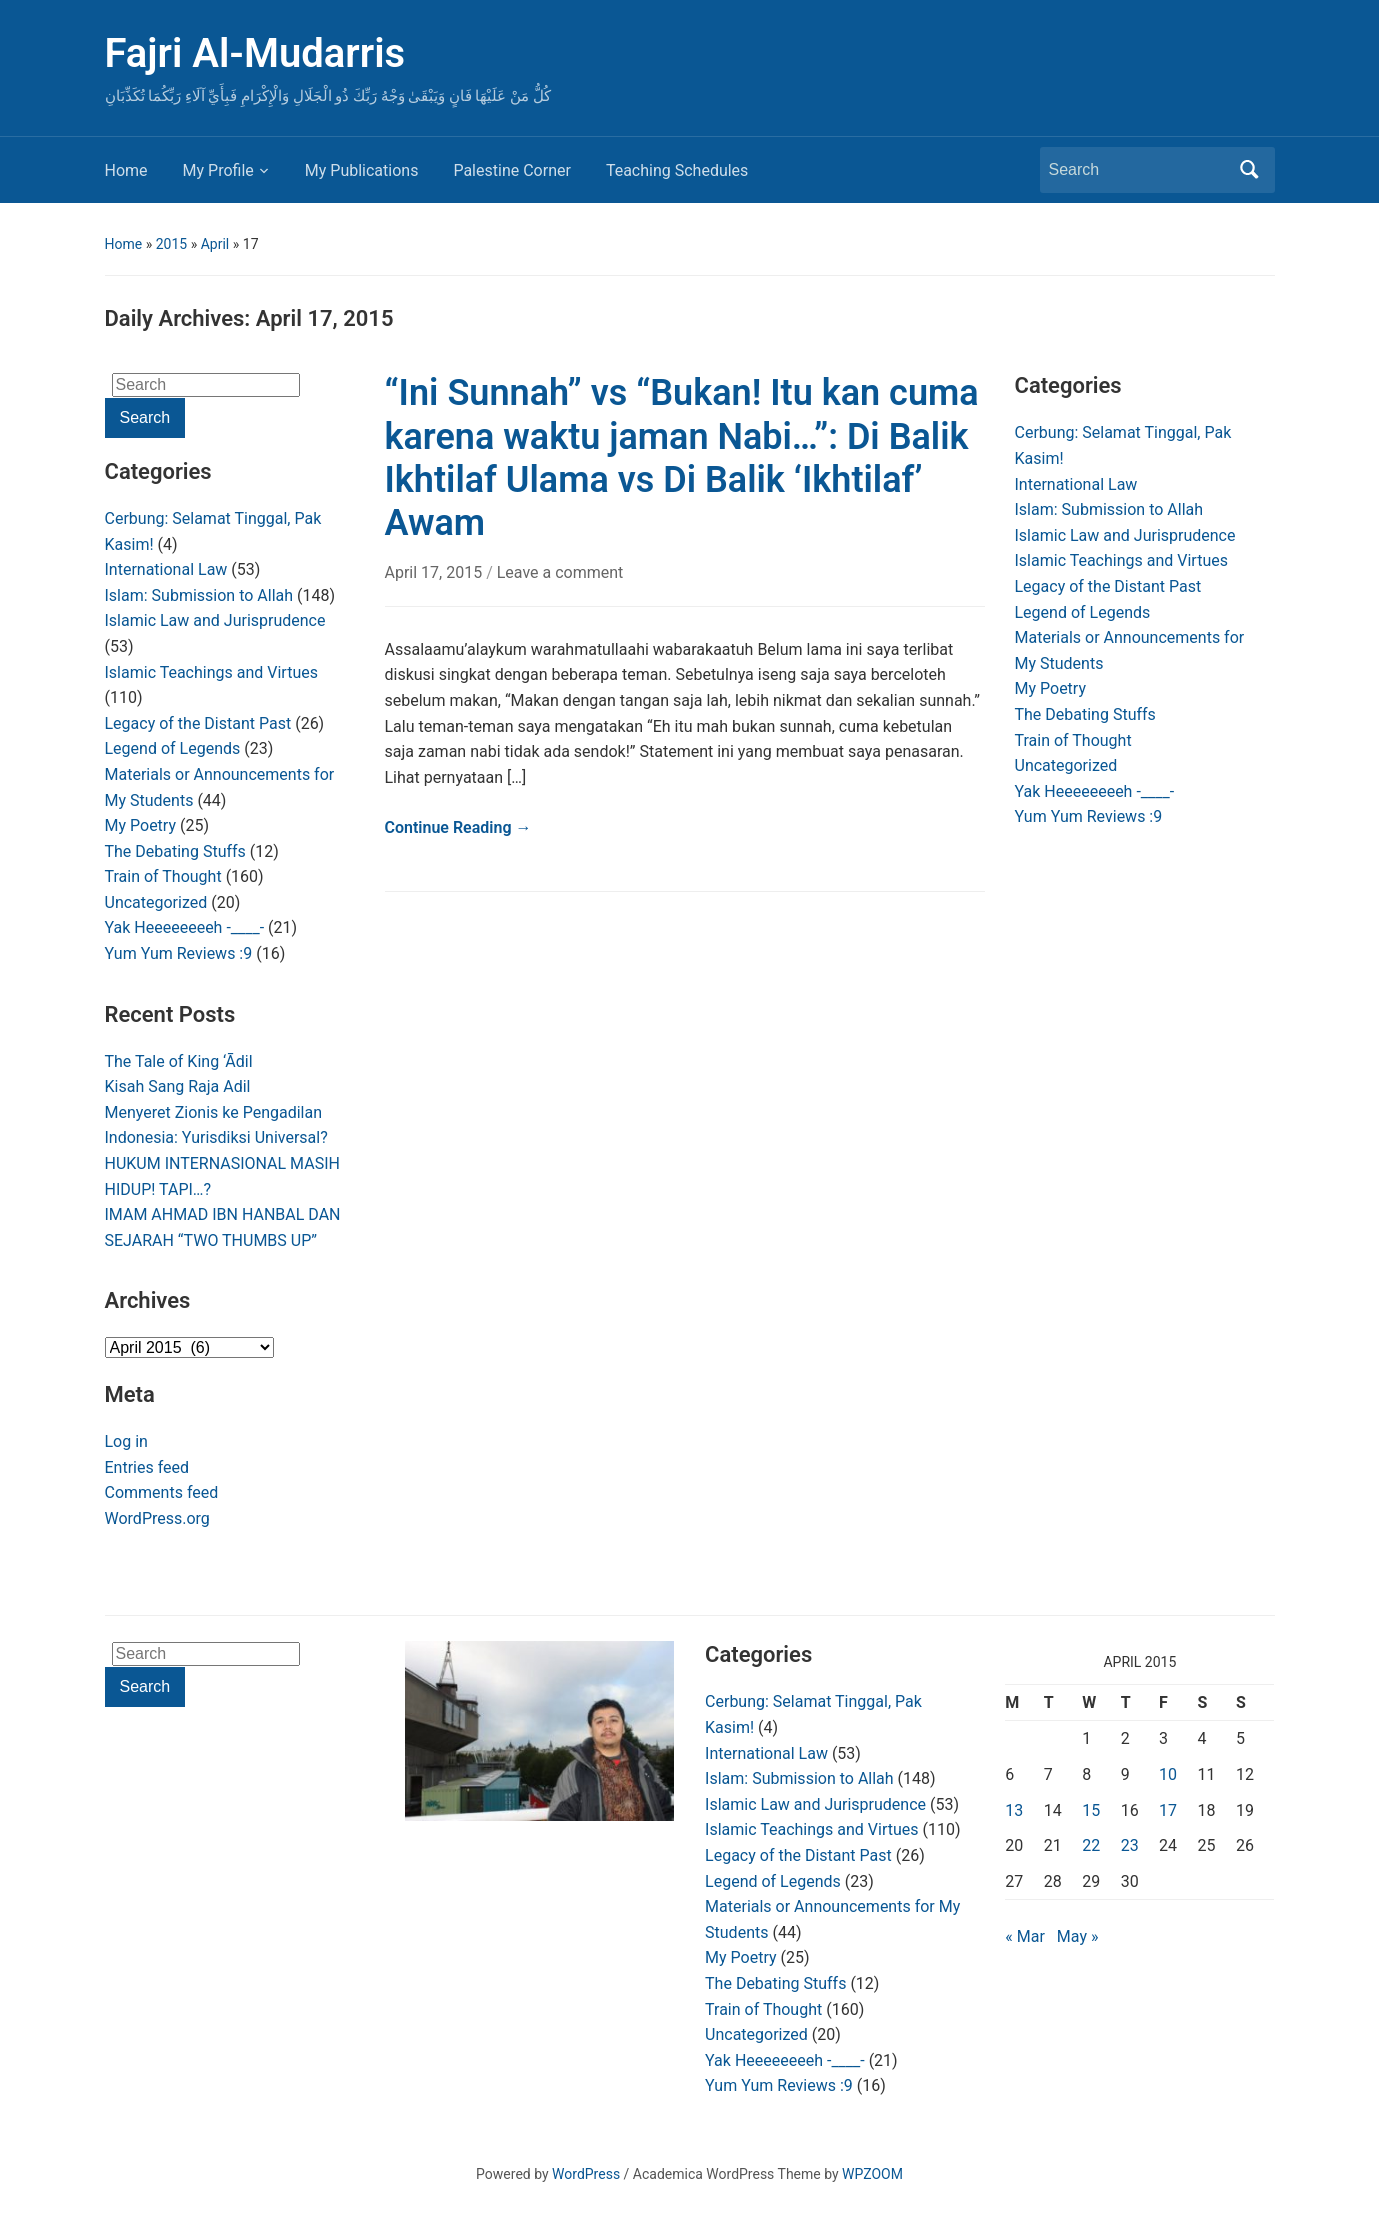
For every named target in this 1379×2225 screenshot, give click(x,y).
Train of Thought (163, 876)
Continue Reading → (458, 827)
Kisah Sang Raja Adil (178, 1086)
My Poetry (140, 825)
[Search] (1139, 170)
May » (1078, 1936)
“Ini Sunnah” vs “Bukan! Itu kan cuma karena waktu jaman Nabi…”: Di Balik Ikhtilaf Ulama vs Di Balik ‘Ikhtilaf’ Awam (682, 458)
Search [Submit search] (1250, 170)
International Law (166, 569)
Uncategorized (156, 902)
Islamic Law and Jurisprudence (215, 620)
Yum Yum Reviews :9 (179, 953)
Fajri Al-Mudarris (255, 53)
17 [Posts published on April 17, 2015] (1168, 1810)
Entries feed (147, 1467)
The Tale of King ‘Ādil (179, 1061)
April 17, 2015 (436, 572)
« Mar (1025, 1936)
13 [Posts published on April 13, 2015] (1014, 1810)
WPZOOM (872, 2174)
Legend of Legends (173, 748)
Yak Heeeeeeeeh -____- (185, 927)
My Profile (218, 170)
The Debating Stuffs (175, 851)
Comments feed (162, 1492)
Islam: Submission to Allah (199, 595)
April (215, 244)
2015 (171, 244)
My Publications (362, 170)
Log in (126, 1441)
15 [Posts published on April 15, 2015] (1091, 1810)
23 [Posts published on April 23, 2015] (1130, 1845)
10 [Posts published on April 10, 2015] (1168, 1774)
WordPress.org (157, 1518)
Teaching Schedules (677, 170)
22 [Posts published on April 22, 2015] (1091, 1845)
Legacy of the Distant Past (198, 723)
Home (126, 170)
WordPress (586, 2174)
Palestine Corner (511, 170)
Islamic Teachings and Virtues (211, 672)
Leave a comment (560, 572)
